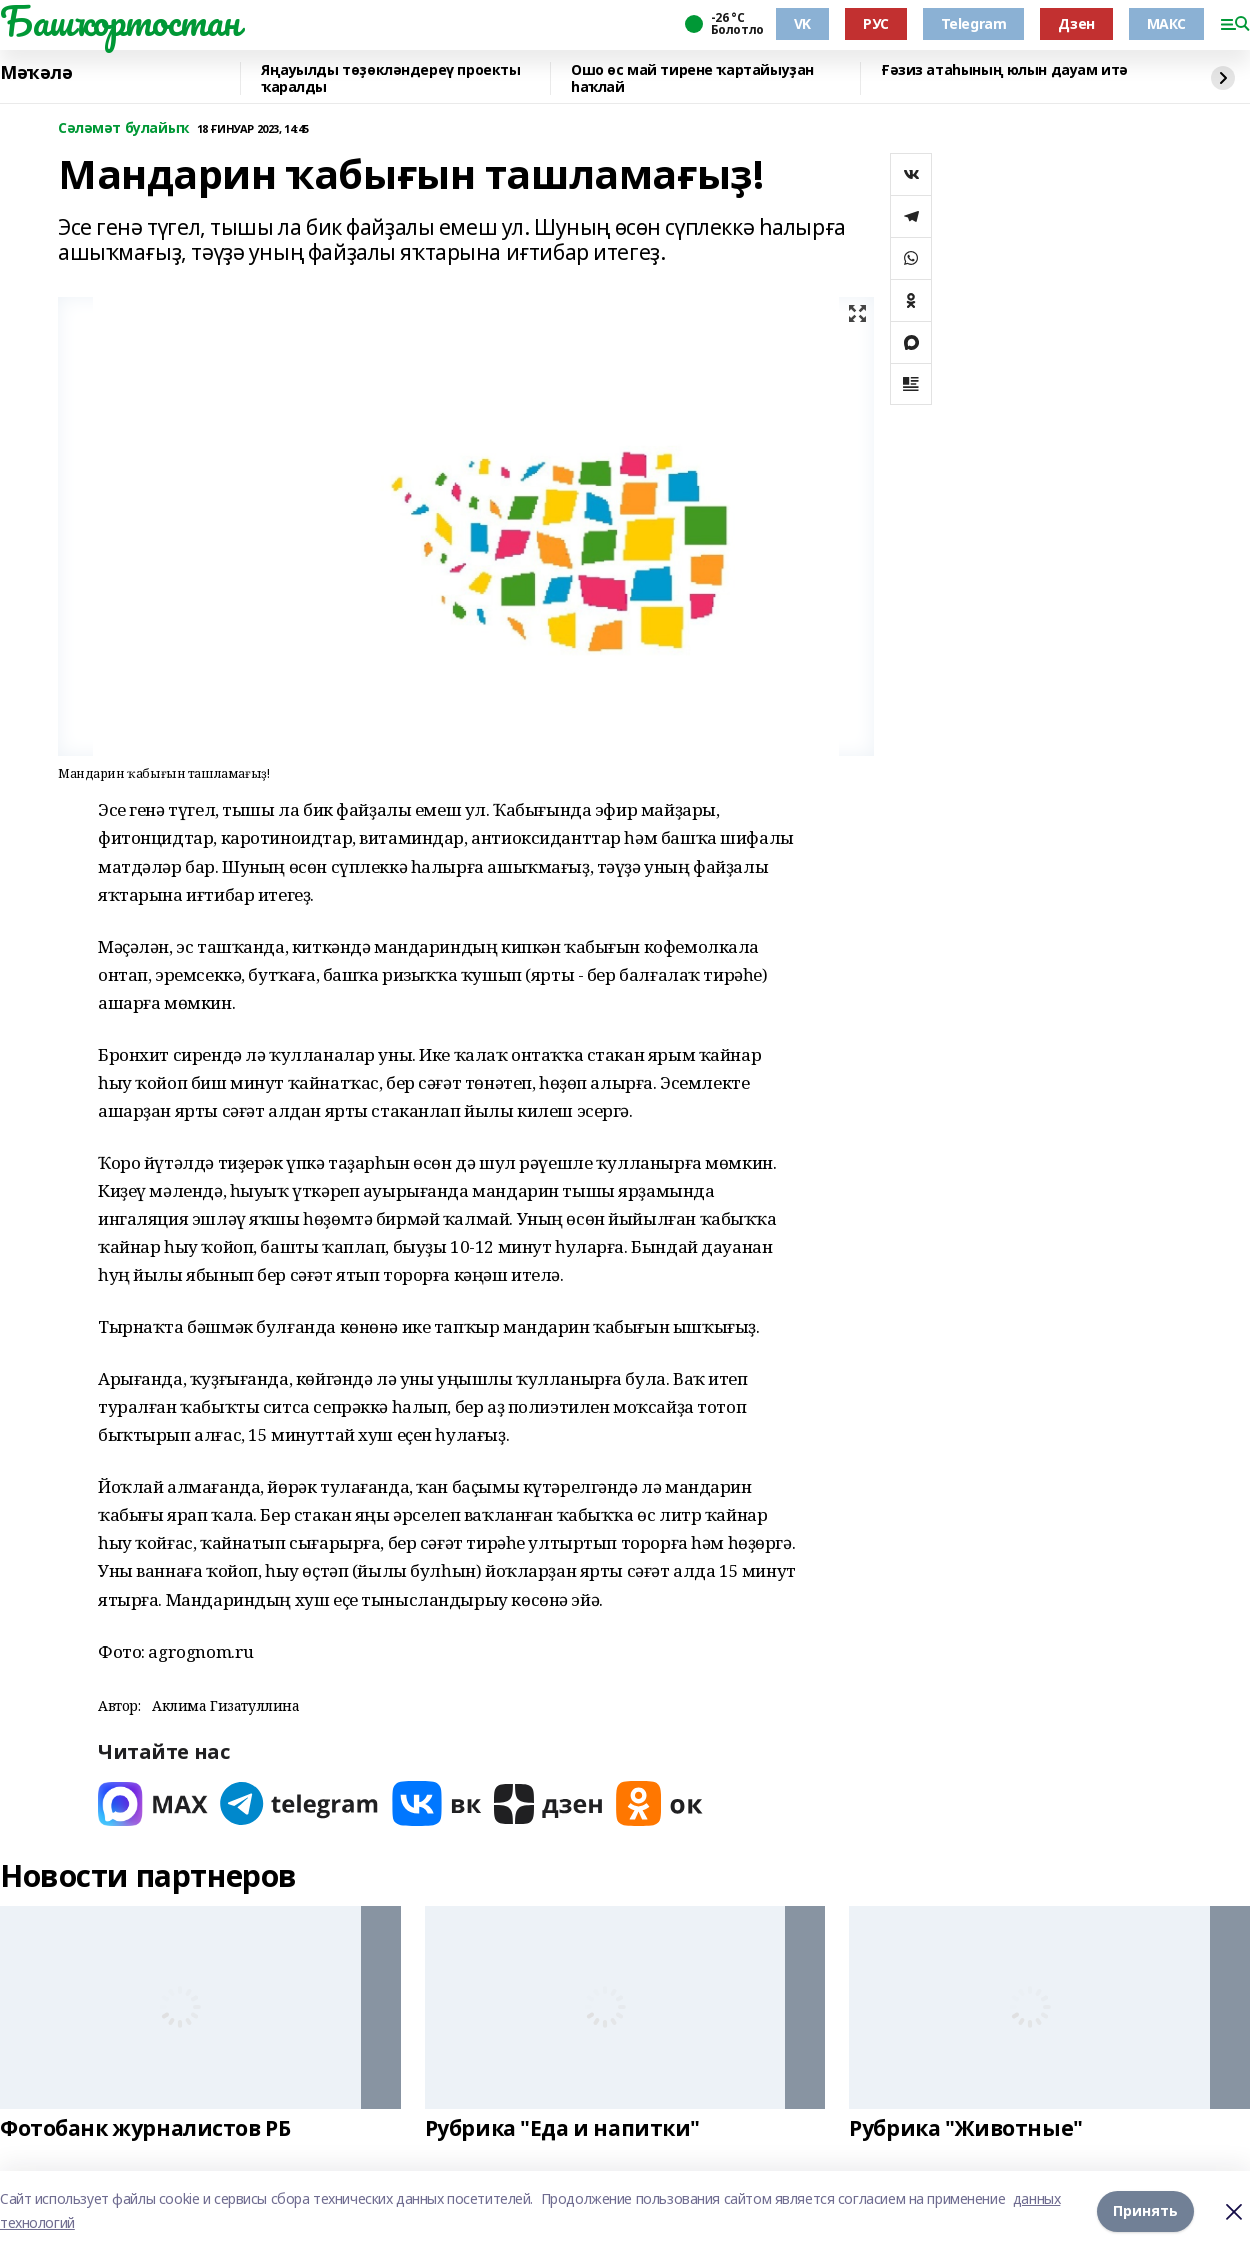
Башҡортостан (120, 21)
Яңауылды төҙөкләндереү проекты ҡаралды (390, 78)
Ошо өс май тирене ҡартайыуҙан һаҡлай (692, 78)
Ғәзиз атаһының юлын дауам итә (1004, 70)
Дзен (1076, 23)
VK (802, 23)
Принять (1145, 2210)
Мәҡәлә (36, 73)
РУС (876, 23)
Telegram (974, 23)
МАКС (1166, 23)
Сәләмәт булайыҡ (123, 128)
